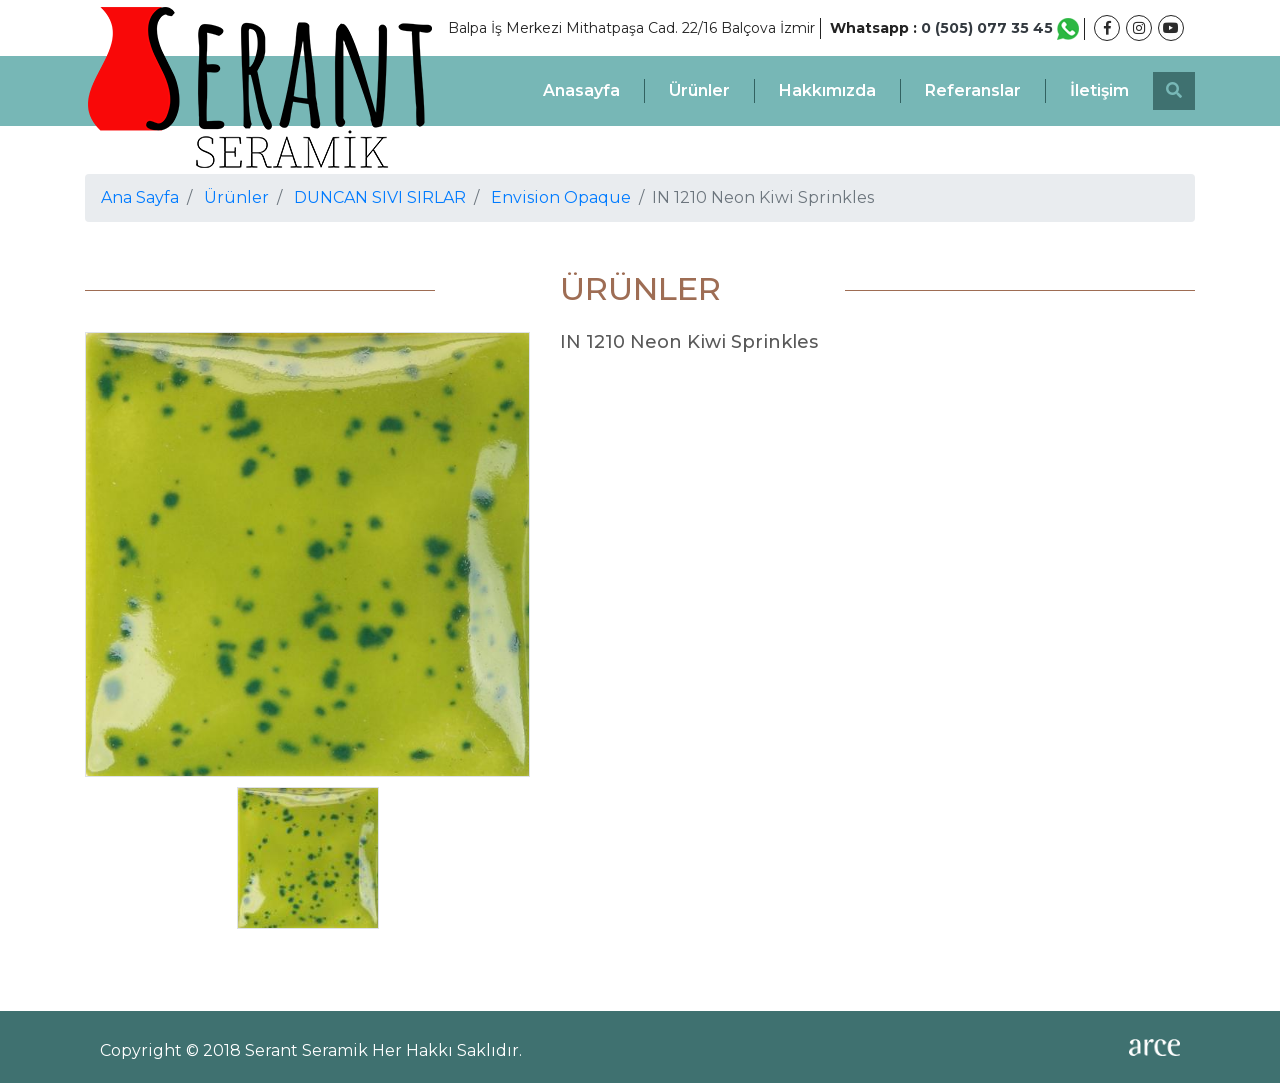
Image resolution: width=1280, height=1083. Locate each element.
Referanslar (973, 90)
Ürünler (699, 90)
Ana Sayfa (140, 197)
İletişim (1099, 90)
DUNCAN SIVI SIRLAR (380, 197)
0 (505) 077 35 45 (1000, 28)
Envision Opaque (561, 197)
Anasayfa (581, 90)
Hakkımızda (827, 90)
